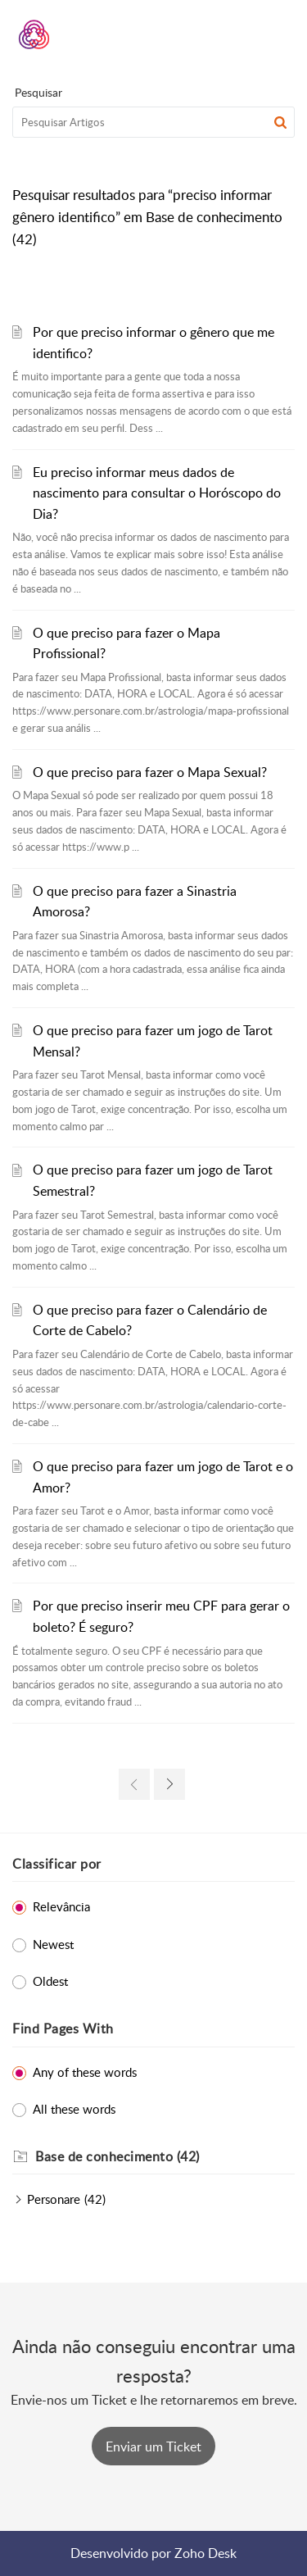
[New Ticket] (153, 2446)
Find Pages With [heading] (63, 2028)
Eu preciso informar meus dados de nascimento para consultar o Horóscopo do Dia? (157, 493)
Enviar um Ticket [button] (153, 2446)
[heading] (165, 2157)
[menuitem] (239, 34)
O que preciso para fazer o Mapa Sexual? (150, 772)
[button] (239, 34)
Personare (53, 2199)
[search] (153, 122)
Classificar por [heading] (57, 1864)
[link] (134, 1784)
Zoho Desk (205, 2553)
